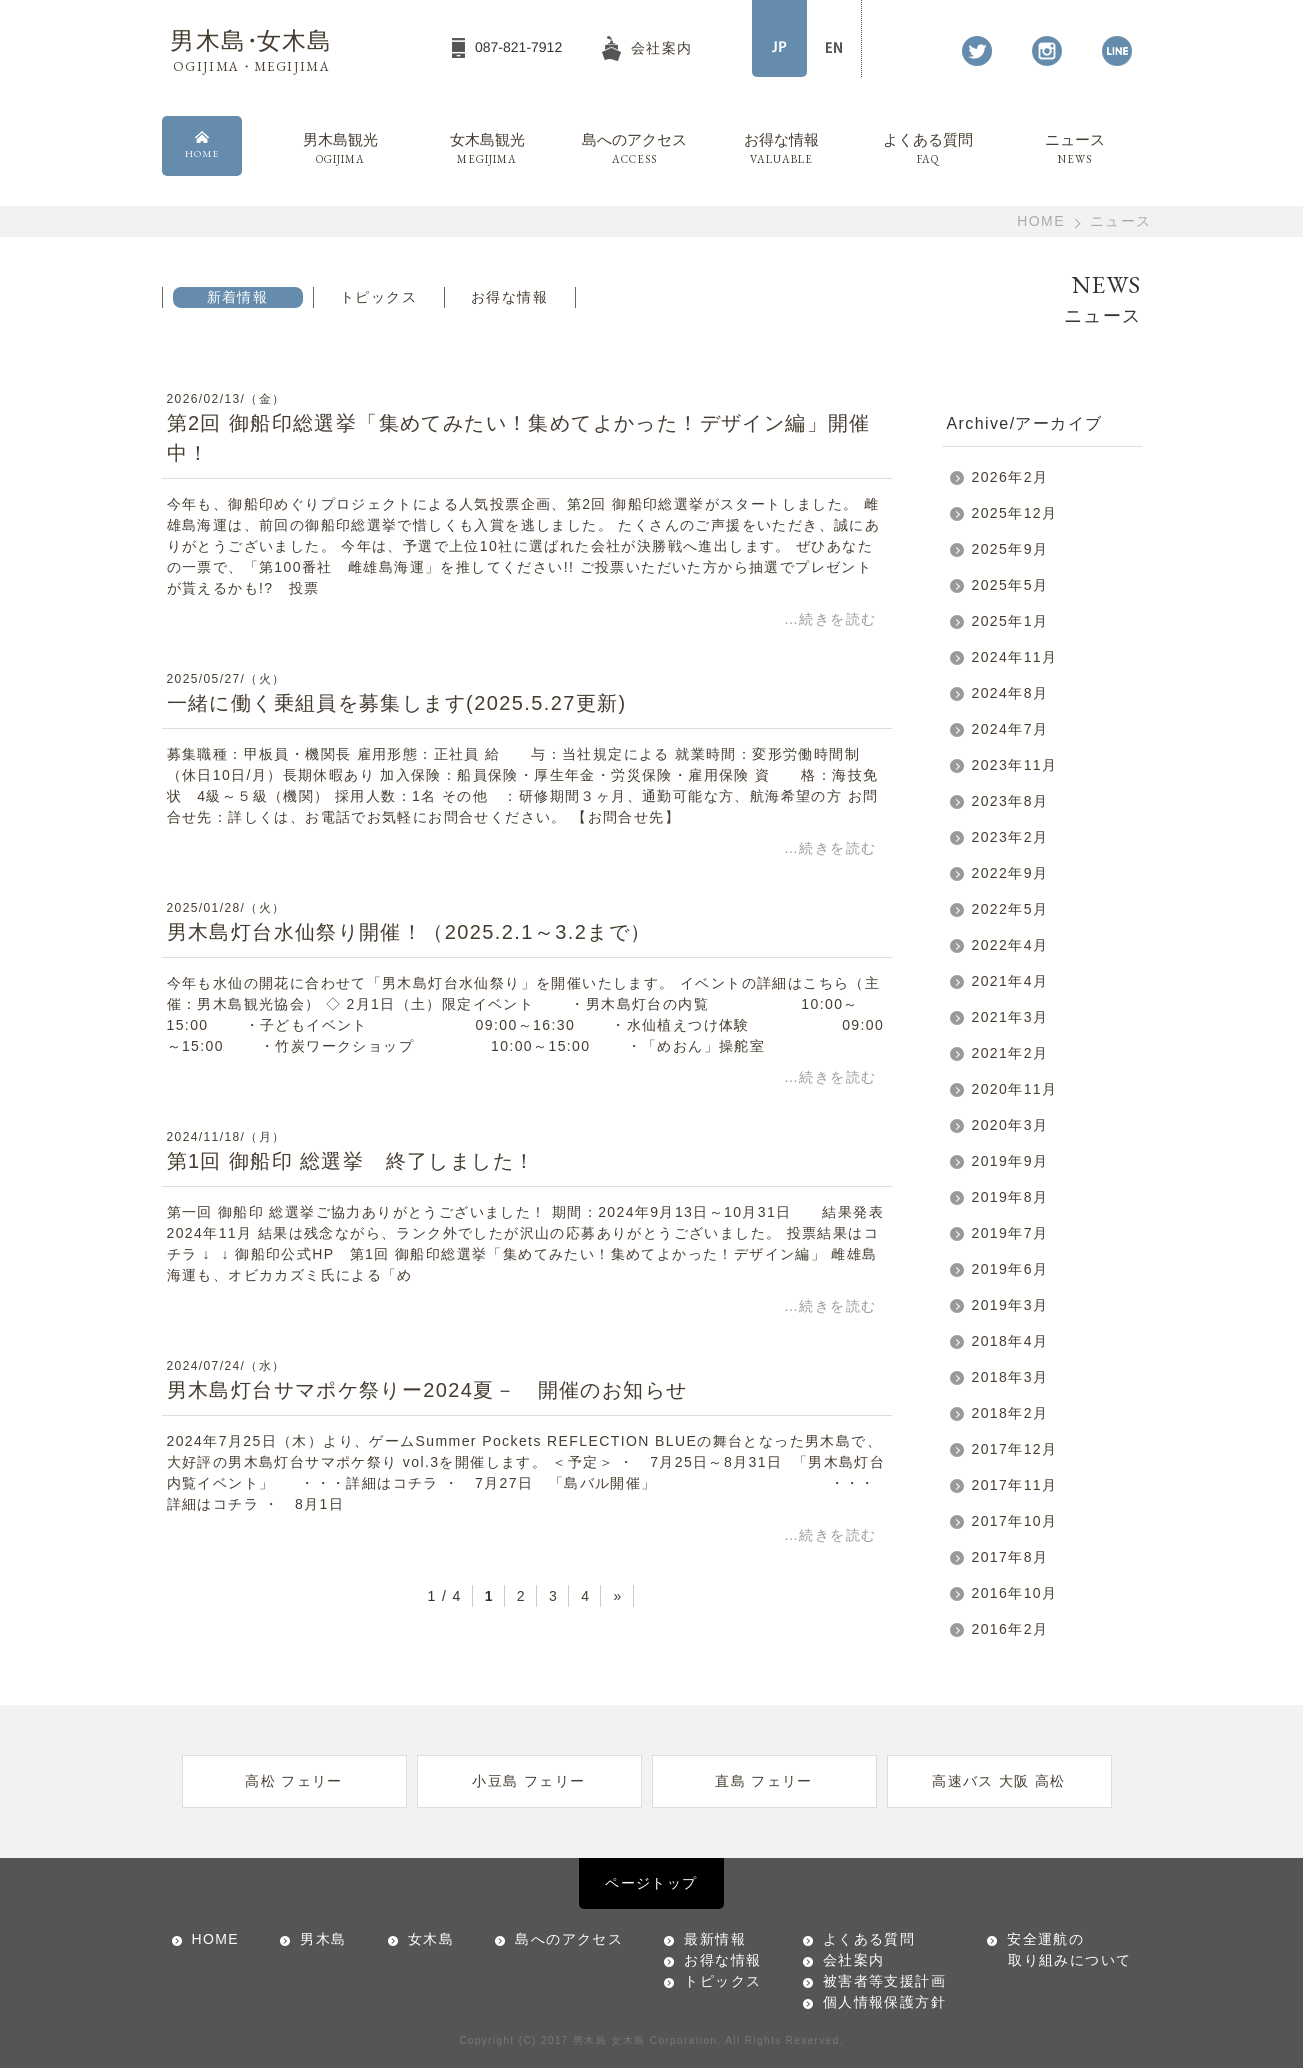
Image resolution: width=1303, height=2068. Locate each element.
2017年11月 (1015, 1485)
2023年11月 (1015, 765)
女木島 (431, 1939)
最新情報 (715, 1939)
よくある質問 (928, 150)
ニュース (1075, 150)
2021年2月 (1010, 1053)
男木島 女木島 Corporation (645, 2040)
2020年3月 (1010, 1125)
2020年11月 (1015, 1089)
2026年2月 (1010, 477)
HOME (1041, 221)
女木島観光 (487, 150)
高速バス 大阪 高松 (999, 1781)
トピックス (378, 297)
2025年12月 (1015, 513)
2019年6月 (1010, 1269)
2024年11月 (1015, 657)
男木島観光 (340, 150)
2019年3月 (1010, 1305)
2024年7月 (1010, 729)
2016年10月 (1015, 1593)
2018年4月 (1010, 1341)
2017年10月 (1015, 1521)
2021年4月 (1010, 981)
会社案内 (854, 1960)
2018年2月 (1010, 1413)
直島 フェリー (764, 1781)
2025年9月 (1010, 549)
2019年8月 (1010, 1197)
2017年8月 (1010, 1557)
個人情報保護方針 (884, 2002)
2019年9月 (1010, 1161)
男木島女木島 (251, 51)
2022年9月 (1010, 873)
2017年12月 (1015, 1449)
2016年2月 (1010, 1629)
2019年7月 (1010, 1233)
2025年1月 (1010, 621)
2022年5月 (1010, 909)
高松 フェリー (294, 1781)
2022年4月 (1010, 945)
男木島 (323, 1939)
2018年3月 (1010, 1377)
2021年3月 (1010, 1017)
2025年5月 (1010, 585)
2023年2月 (1010, 837)
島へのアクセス (634, 150)
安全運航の (1059, 1951)
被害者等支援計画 (884, 1981)
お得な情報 (781, 150)
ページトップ (651, 1883)
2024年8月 (1010, 693)
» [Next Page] (617, 1596)
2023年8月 (1010, 801)
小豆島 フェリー (528, 1781)
